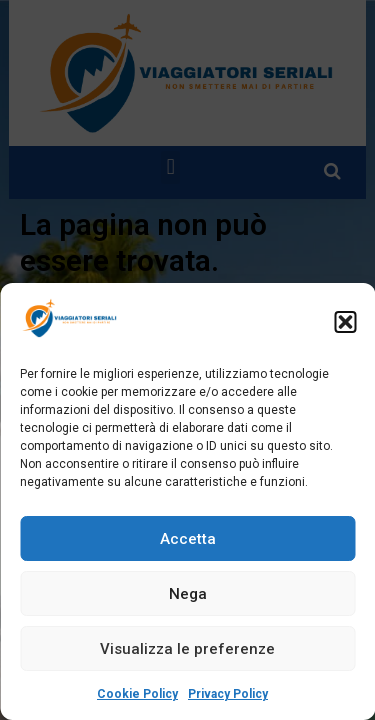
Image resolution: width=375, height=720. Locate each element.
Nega (188, 594)
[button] (345, 322)
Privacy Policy (228, 694)
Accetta (188, 539)
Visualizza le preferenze (187, 649)
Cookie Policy (137, 694)
